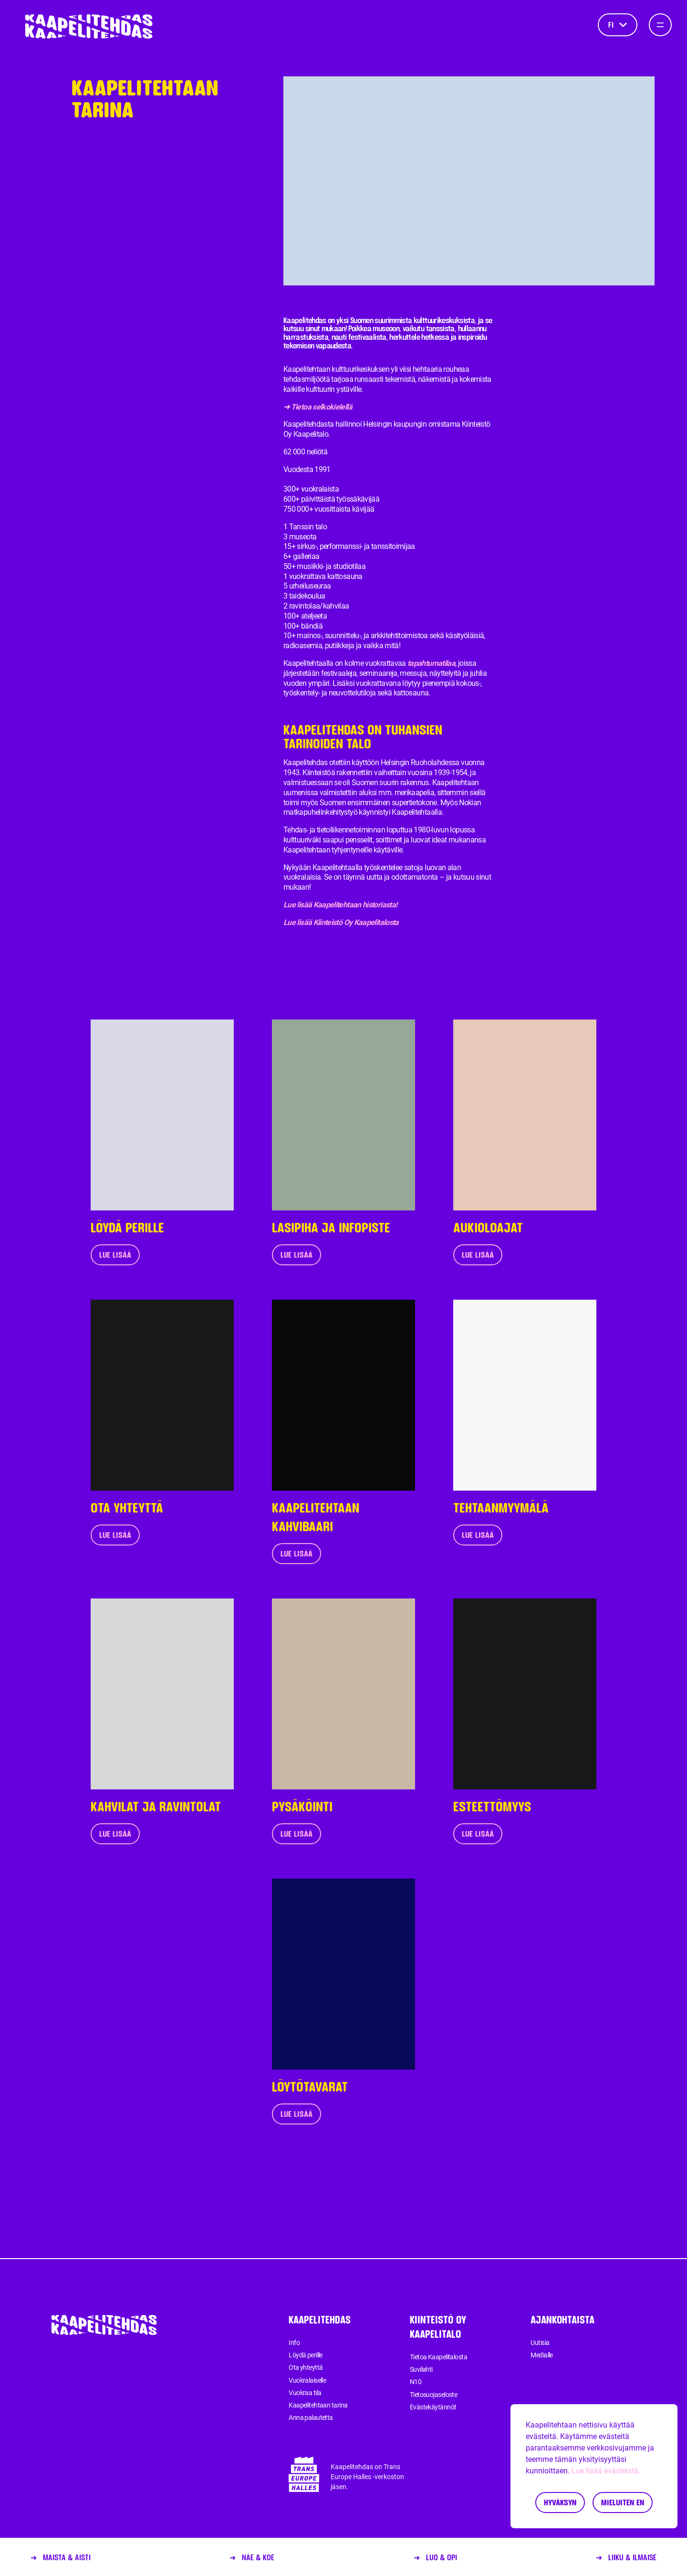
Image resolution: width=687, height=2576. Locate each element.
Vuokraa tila (305, 2393)
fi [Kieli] (617, 24)
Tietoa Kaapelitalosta (438, 2357)
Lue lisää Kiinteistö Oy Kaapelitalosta (341, 922)
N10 (415, 2382)
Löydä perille (306, 2355)
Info (294, 2342)
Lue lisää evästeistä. (606, 2470)
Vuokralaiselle (307, 2380)
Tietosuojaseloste (433, 2394)
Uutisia (540, 2342)
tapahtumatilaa (430, 663)
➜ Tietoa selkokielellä (317, 406)
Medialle (542, 2355)
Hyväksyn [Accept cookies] (560, 2502)
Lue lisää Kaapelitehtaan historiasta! (340, 904)
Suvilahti (421, 2369)
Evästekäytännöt (433, 2407)
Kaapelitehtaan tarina (318, 2405)
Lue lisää (115, 1254)
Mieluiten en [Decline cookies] (622, 2502)
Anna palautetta (311, 2417)
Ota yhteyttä (306, 2367)
